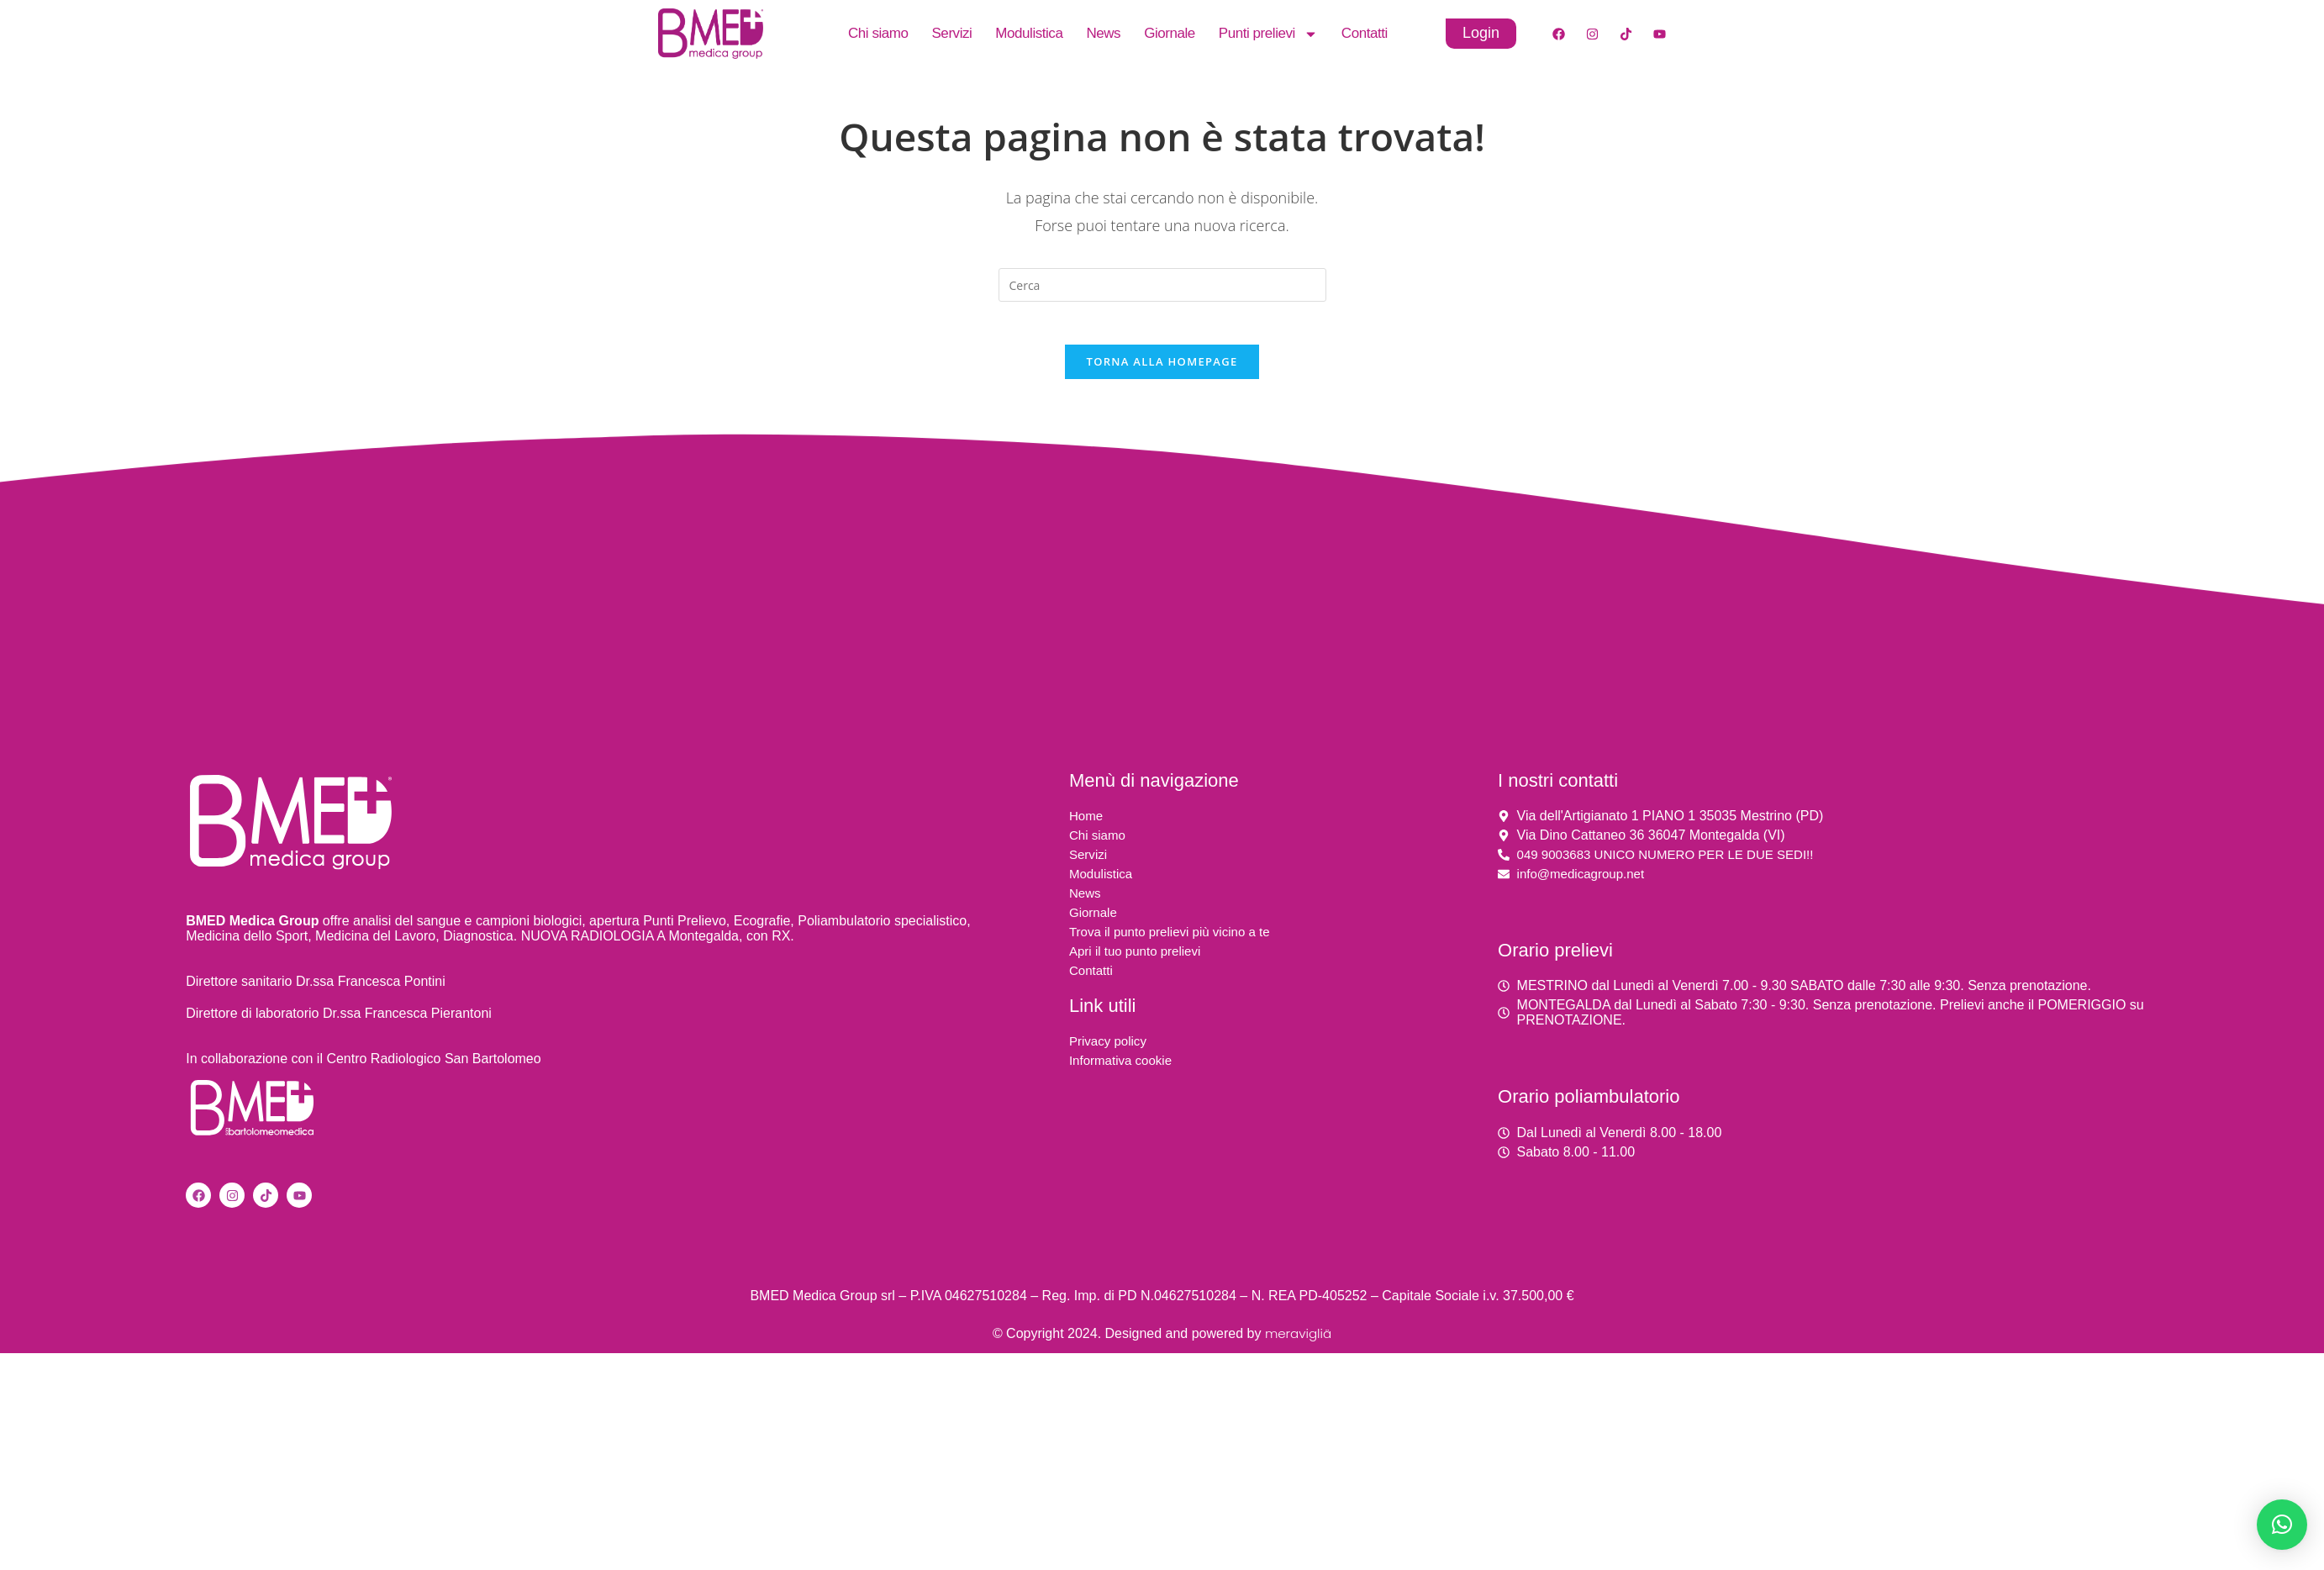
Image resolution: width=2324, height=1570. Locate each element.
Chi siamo (878, 33)
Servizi (951, 33)
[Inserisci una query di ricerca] (1162, 285)
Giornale (1169, 33)
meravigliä (1297, 1341)
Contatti (1364, 33)
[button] (2282, 1524)
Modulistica (1028, 33)
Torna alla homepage (1162, 369)
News (1103, 33)
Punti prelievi (1268, 34)
